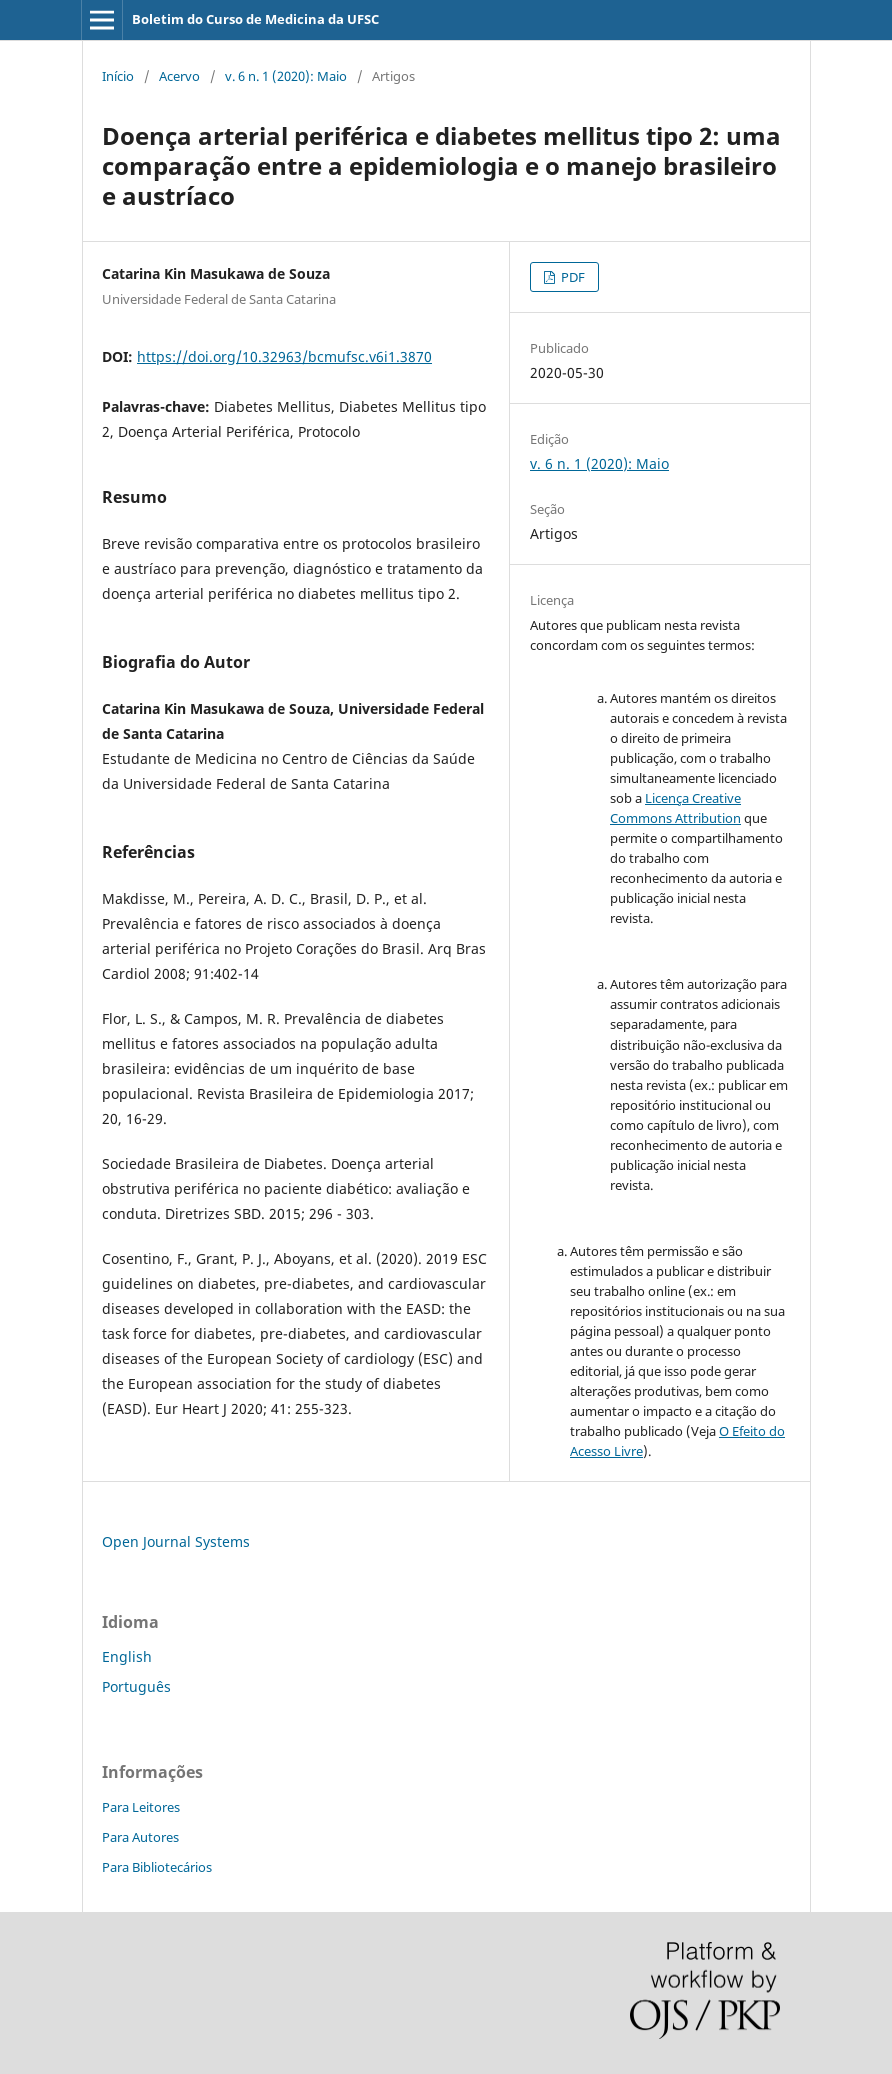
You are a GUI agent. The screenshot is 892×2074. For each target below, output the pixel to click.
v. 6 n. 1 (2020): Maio (286, 76)
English (127, 1656)
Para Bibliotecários (157, 1867)
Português (136, 1686)
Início (118, 76)
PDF (571, 277)
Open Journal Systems (176, 1541)
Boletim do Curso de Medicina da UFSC (255, 19)
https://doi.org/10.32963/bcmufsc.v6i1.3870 (284, 356)
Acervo (179, 76)
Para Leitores (141, 1807)
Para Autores (140, 1837)
